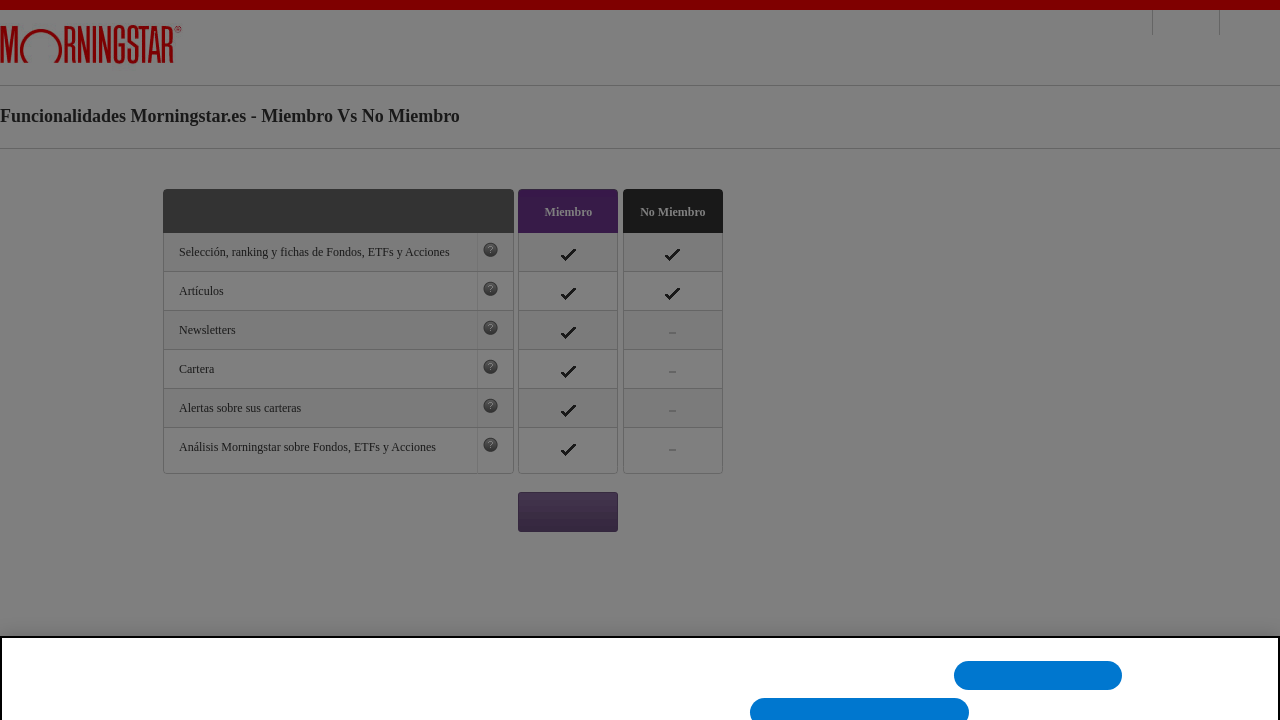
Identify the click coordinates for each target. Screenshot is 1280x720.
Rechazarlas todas (1037, 688)
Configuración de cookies (846, 688)
